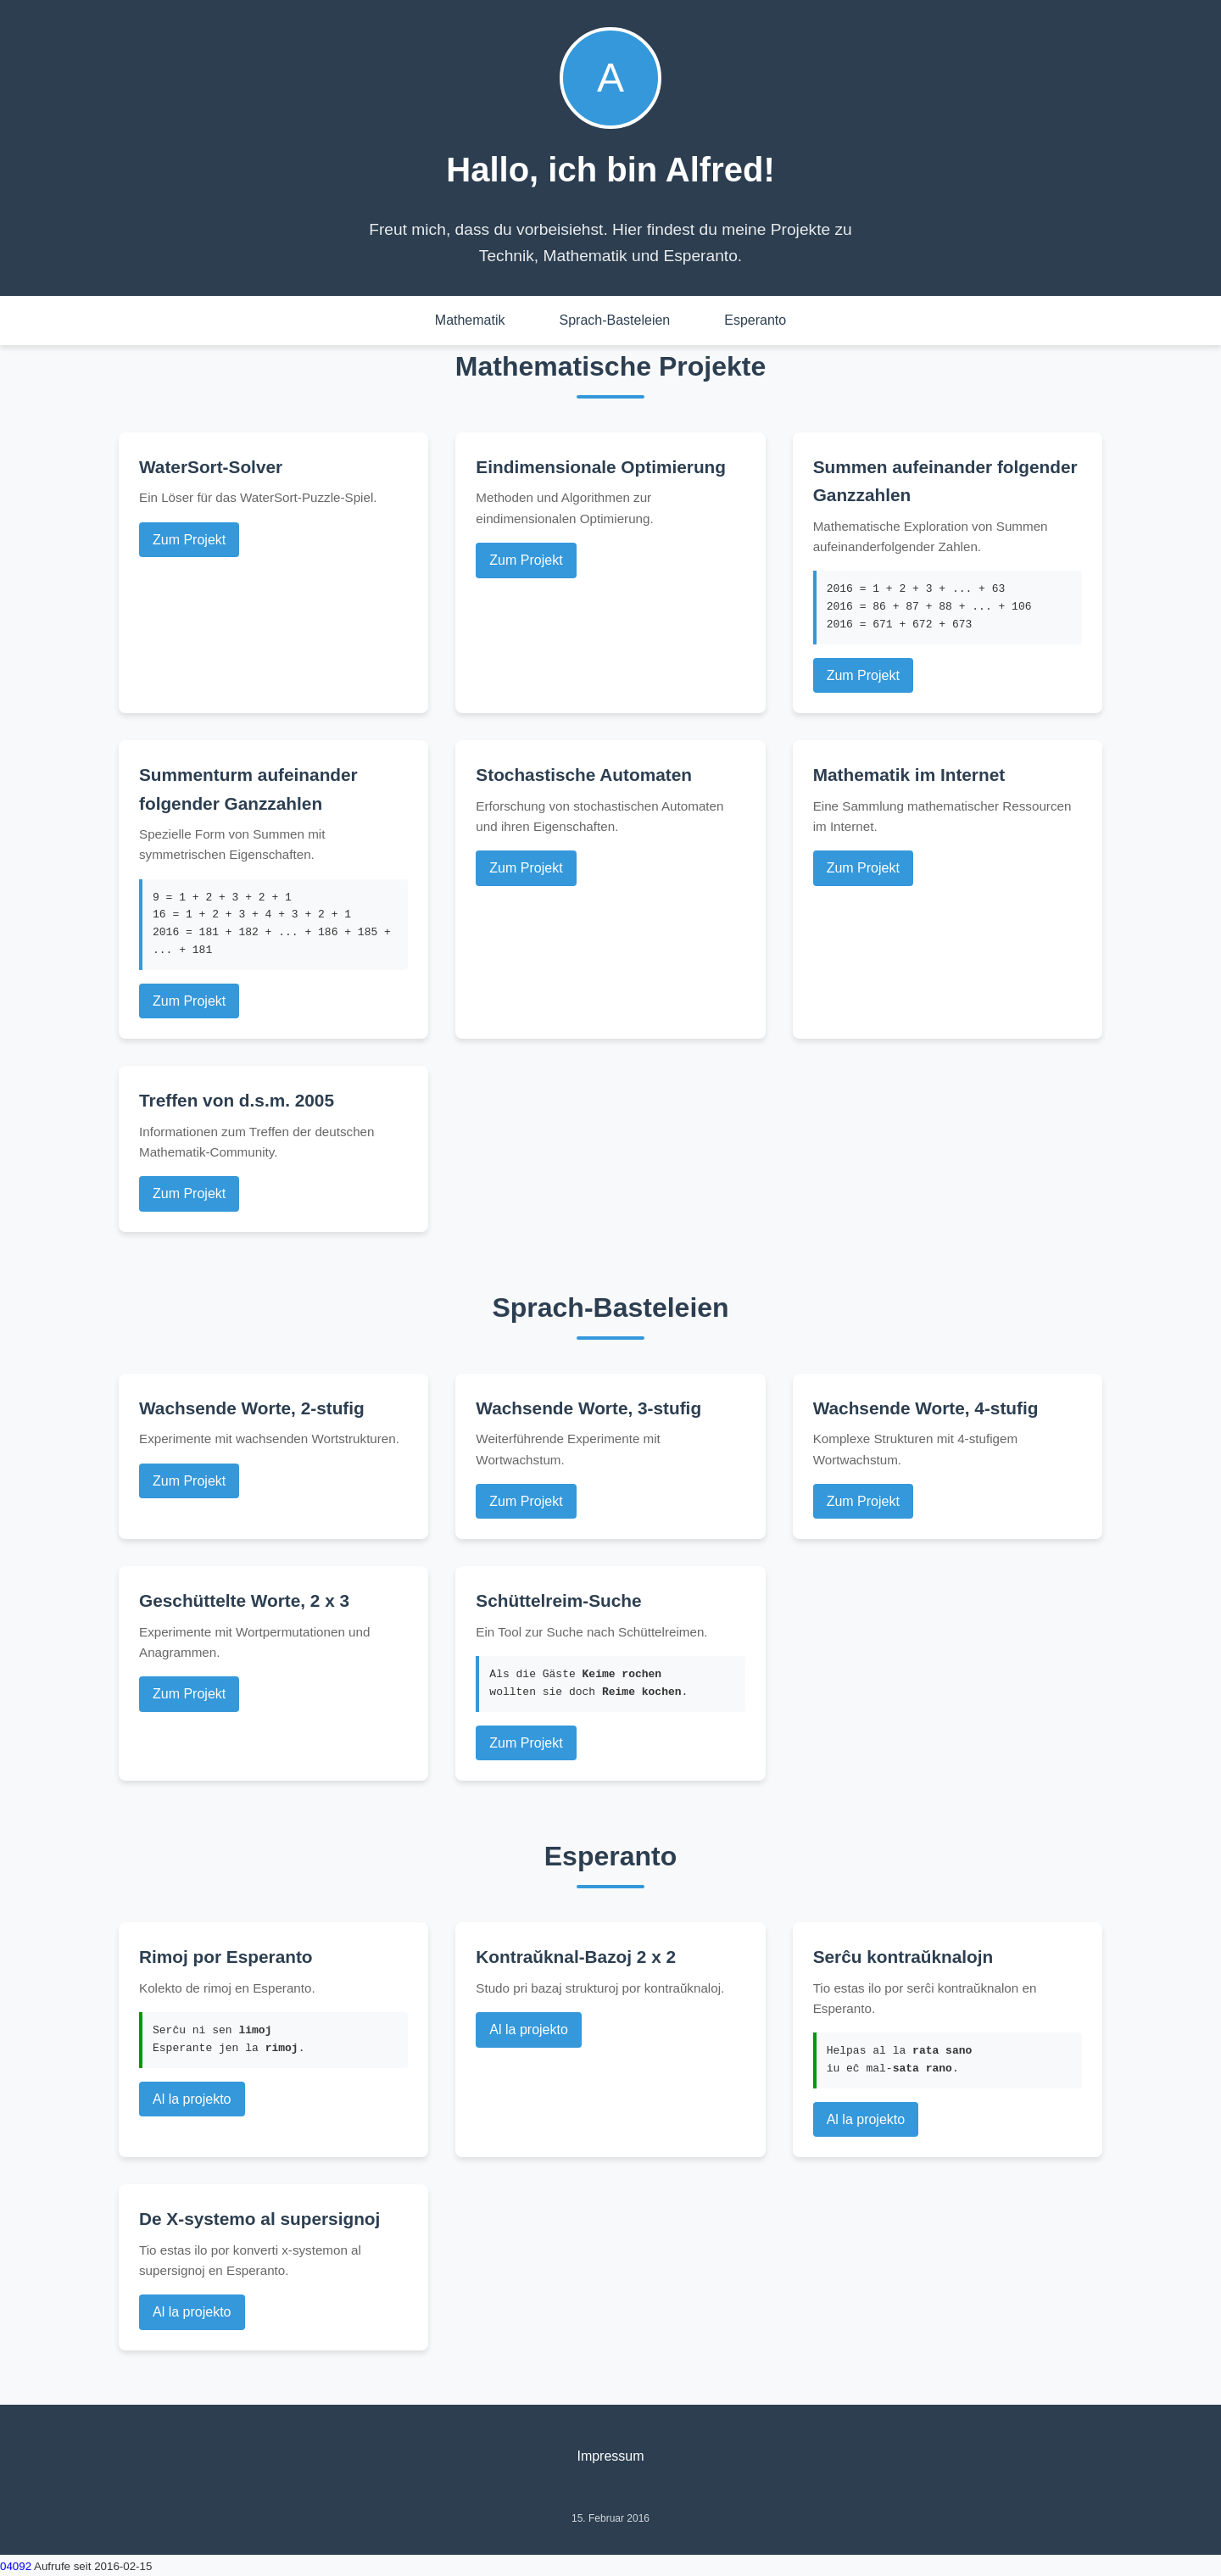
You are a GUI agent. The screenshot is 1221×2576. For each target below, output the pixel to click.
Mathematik (470, 320)
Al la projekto (192, 2099)
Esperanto (755, 320)
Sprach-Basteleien (615, 320)
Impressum (610, 2456)
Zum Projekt (189, 539)
